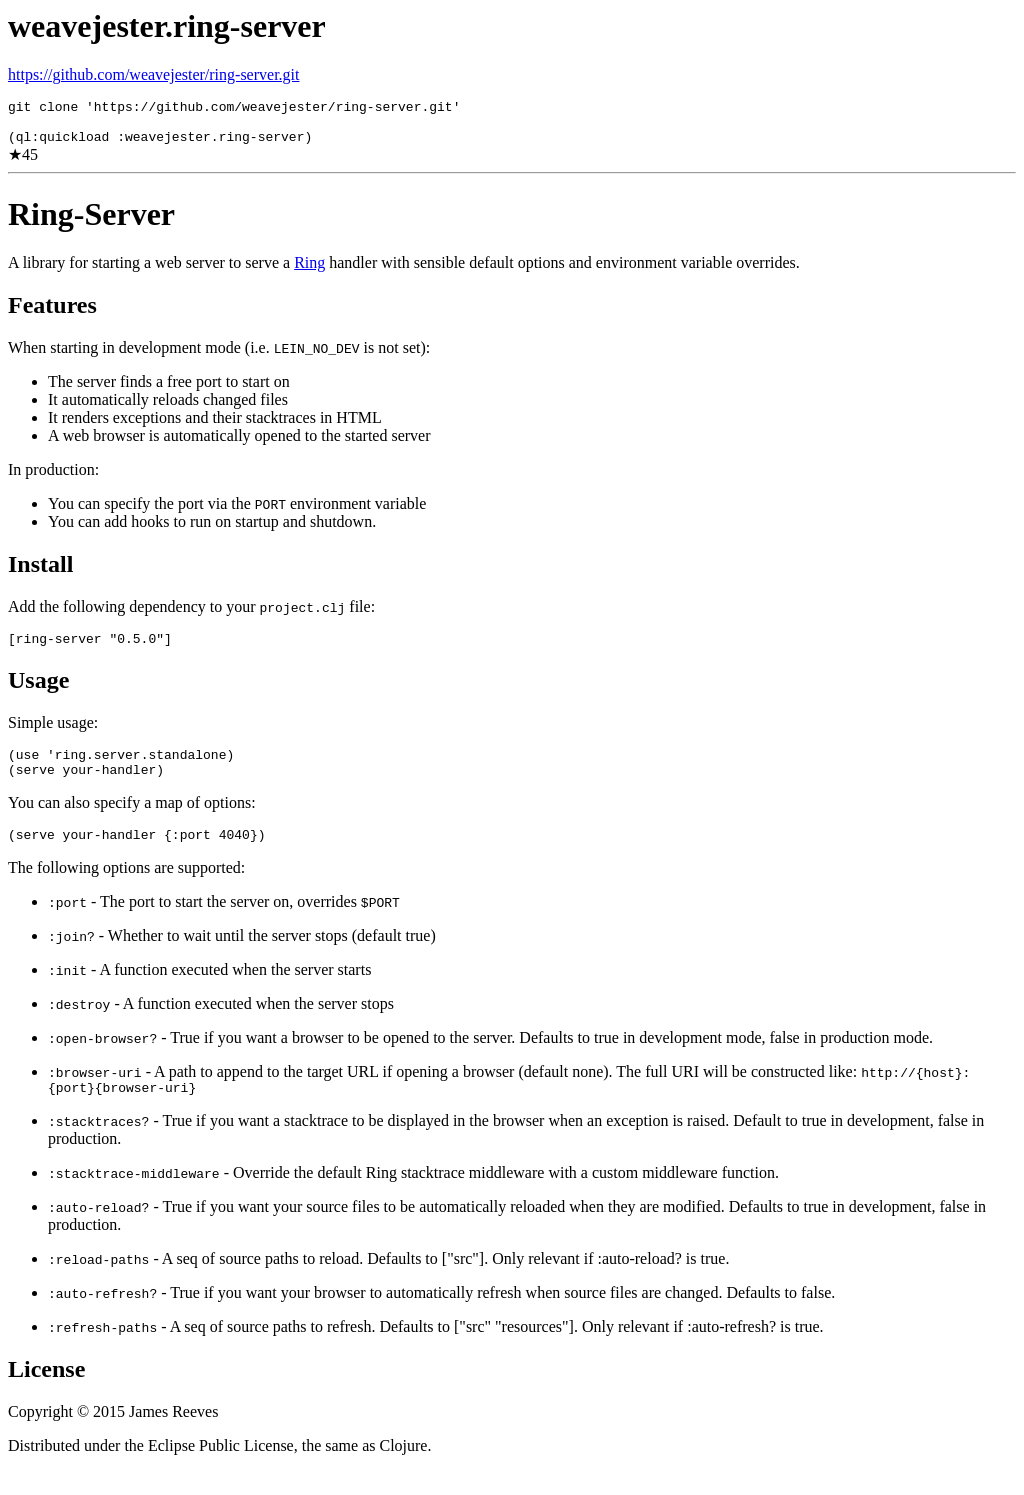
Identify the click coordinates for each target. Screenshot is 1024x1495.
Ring (309, 271)
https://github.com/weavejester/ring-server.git (153, 74)
